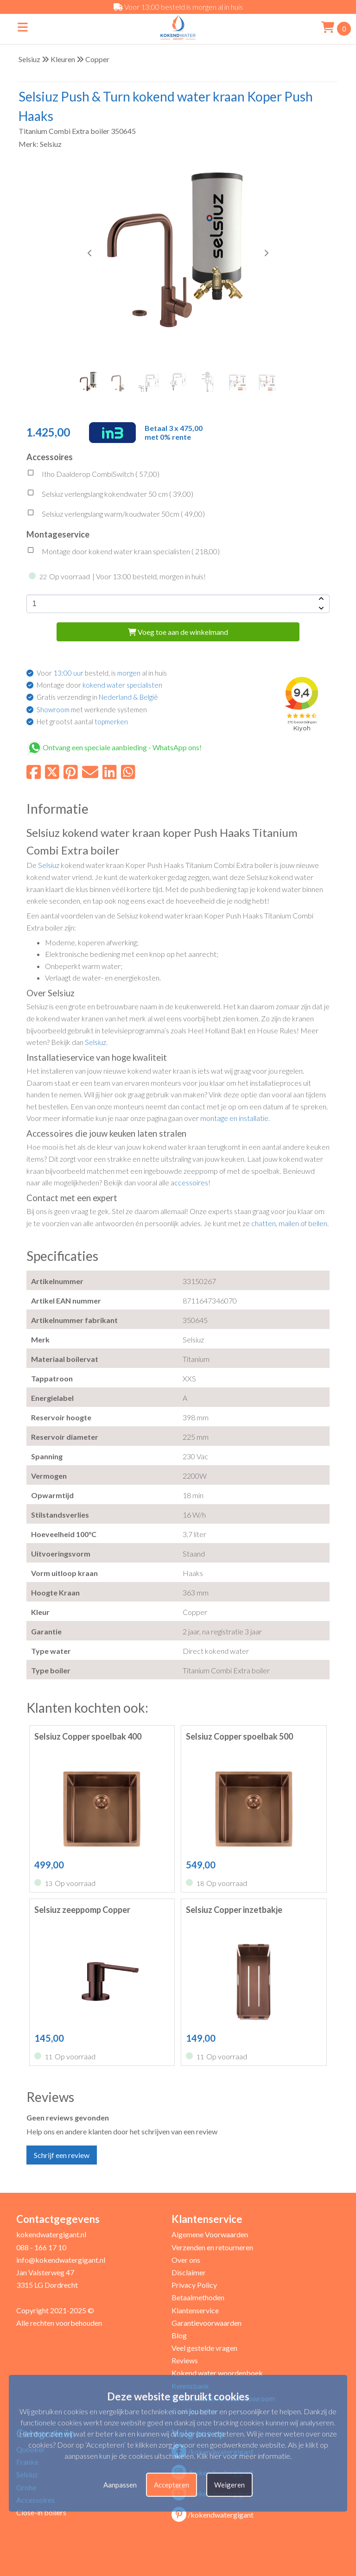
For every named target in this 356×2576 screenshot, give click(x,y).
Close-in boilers (41, 2512)
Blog (179, 2335)
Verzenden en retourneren (212, 2247)
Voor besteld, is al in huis (102, 673)
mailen (289, 1223)
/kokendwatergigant (213, 2514)
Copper (97, 59)
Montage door (99, 685)
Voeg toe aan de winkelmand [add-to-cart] (178, 631)
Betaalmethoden (198, 2297)
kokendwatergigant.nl (51, 2234)
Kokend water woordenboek (217, 2372)
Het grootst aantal (82, 721)
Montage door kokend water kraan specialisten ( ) (123, 552)
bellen (317, 1223)
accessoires (189, 1182)
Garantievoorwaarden (207, 2322)
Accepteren (171, 2485)
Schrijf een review (61, 2155)
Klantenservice (195, 2310)
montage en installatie (234, 1118)
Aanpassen (120, 2485)
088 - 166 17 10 (41, 2247)
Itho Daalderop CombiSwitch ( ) (92, 475)
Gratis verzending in (97, 697)
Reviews (185, 2360)
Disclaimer (189, 2272)
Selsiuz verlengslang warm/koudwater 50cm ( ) (115, 514)
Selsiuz (29, 59)
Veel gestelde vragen (204, 2347)
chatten (263, 1223)
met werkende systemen (92, 709)
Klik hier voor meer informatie (243, 2455)
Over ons (186, 2259)
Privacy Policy (194, 2284)
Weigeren (229, 2485)
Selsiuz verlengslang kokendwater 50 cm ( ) (109, 494)
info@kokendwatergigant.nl (60, 2259)
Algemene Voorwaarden (210, 2234)
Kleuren (63, 59)
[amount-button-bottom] (320, 608)
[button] (266, 253)
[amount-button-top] (320, 599)
